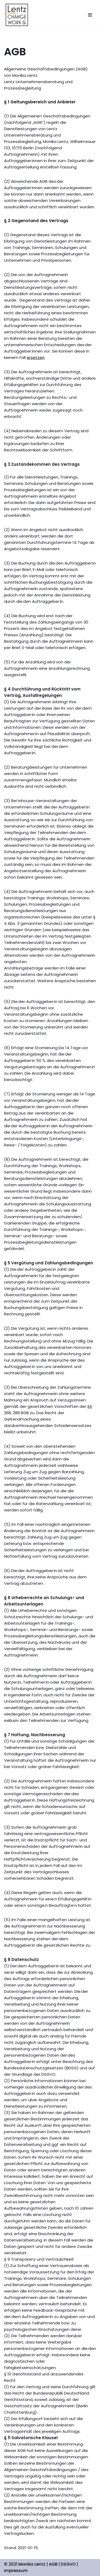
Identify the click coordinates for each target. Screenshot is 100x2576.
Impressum (16, 2570)
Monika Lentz (31, 2564)
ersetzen (36, 357)
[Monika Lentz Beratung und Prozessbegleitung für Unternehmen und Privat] (16, 15)
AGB (53, 2564)
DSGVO (68, 2564)
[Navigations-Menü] (90, 15)
